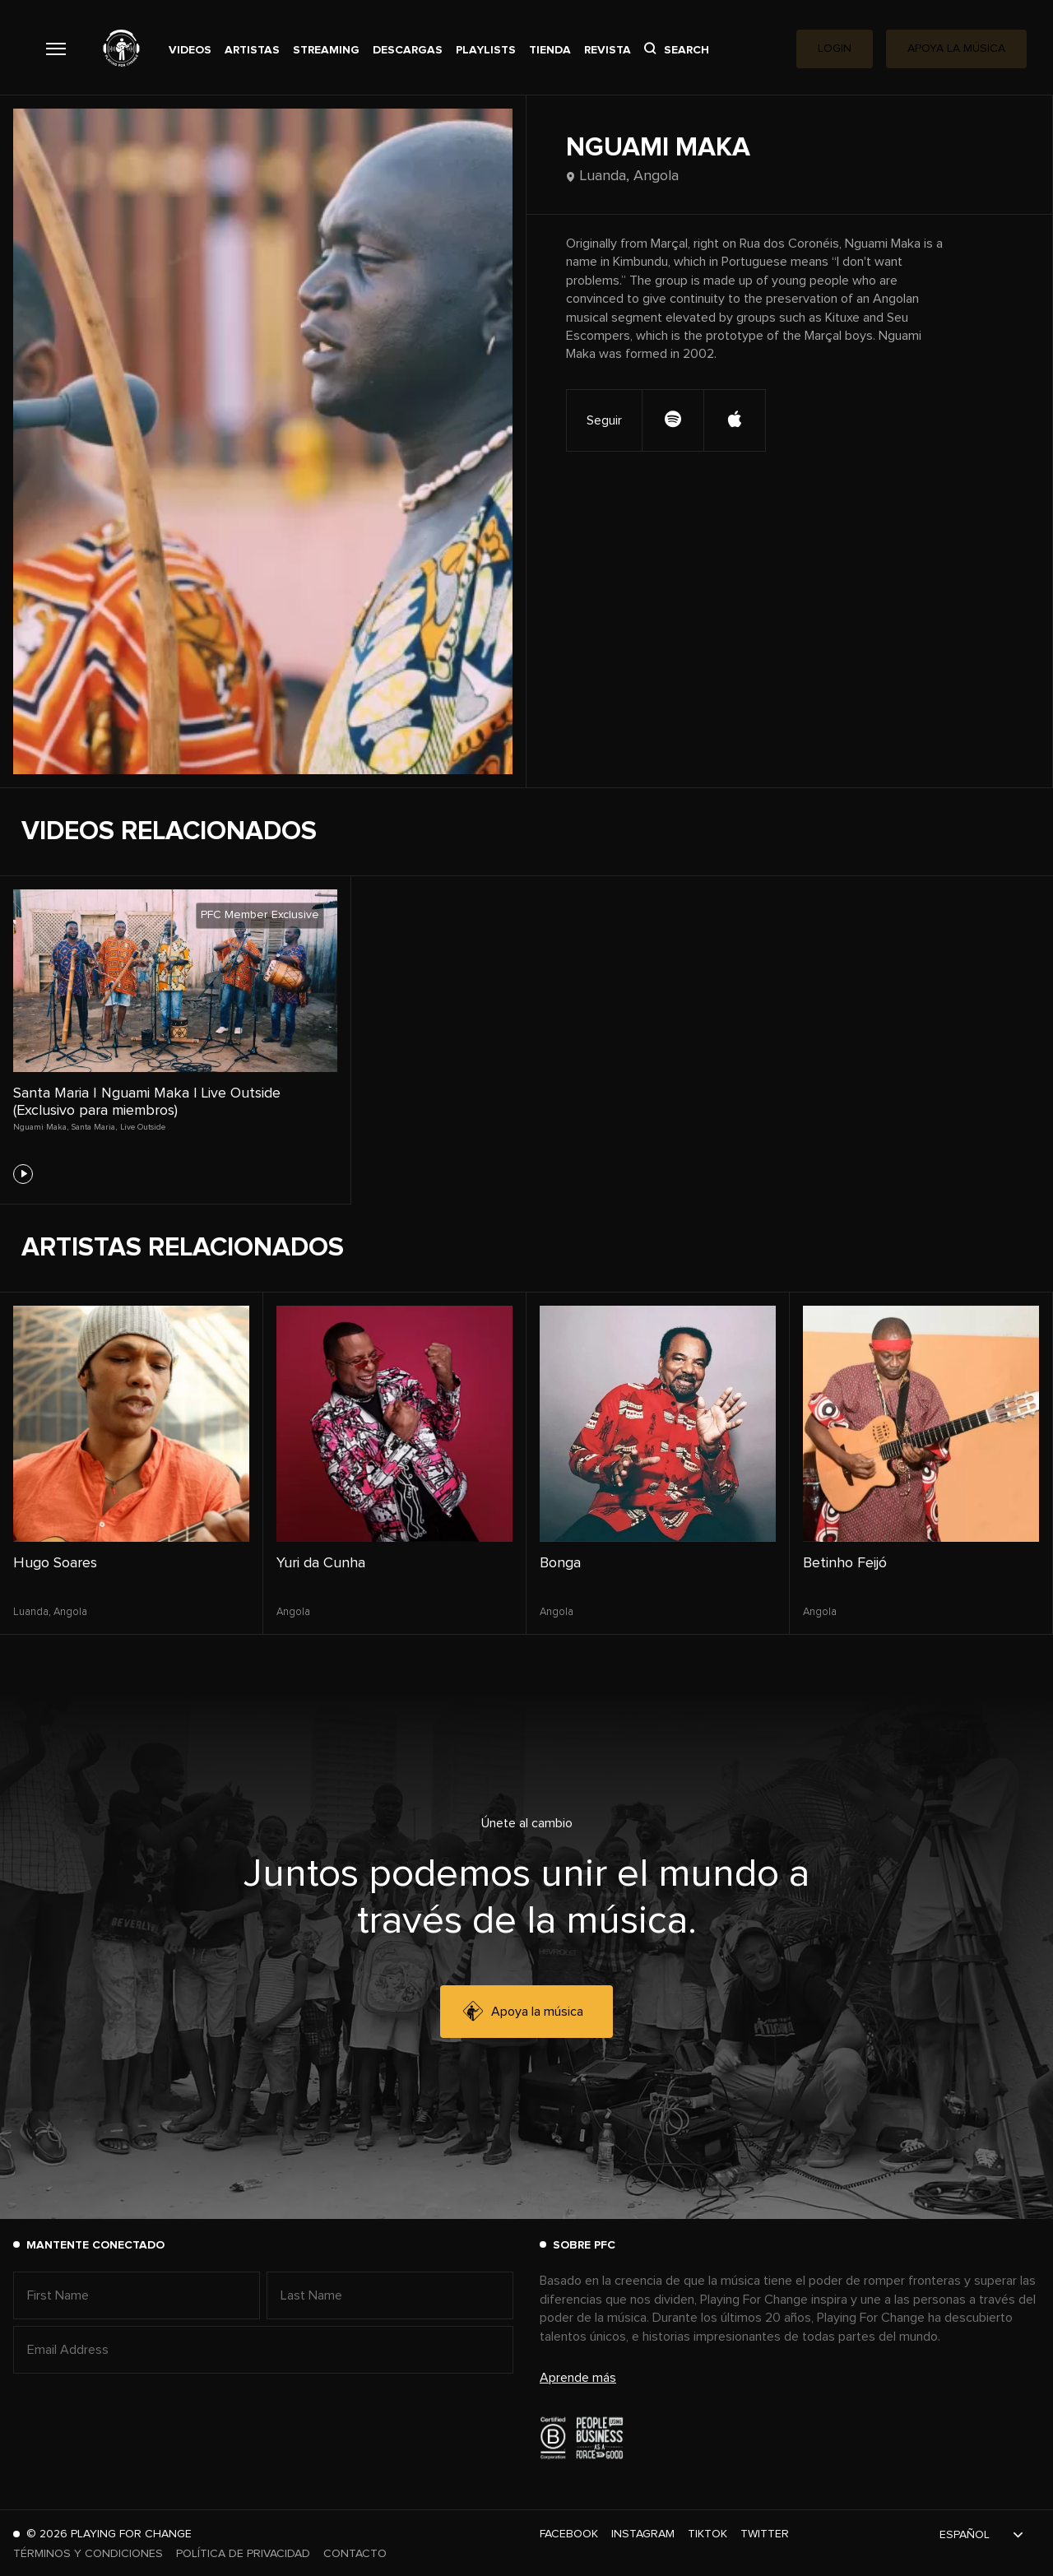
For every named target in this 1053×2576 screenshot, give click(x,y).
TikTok (707, 2534)
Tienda (550, 50)
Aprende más (578, 2377)
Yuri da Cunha (320, 1563)
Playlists (486, 50)
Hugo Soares (55, 1563)
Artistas (252, 50)
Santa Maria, (94, 1127)
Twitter (764, 2534)
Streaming (326, 50)
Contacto (355, 2554)
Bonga (560, 1563)
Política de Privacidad (243, 2554)
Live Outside (142, 1127)
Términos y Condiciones (88, 2554)
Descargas (408, 50)
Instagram (643, 2534)
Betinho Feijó (845, 1563)
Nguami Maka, (40, 1127)
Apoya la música (523, 2011)
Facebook (569, 2534)
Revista (607, 50)
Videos (190, 50)
